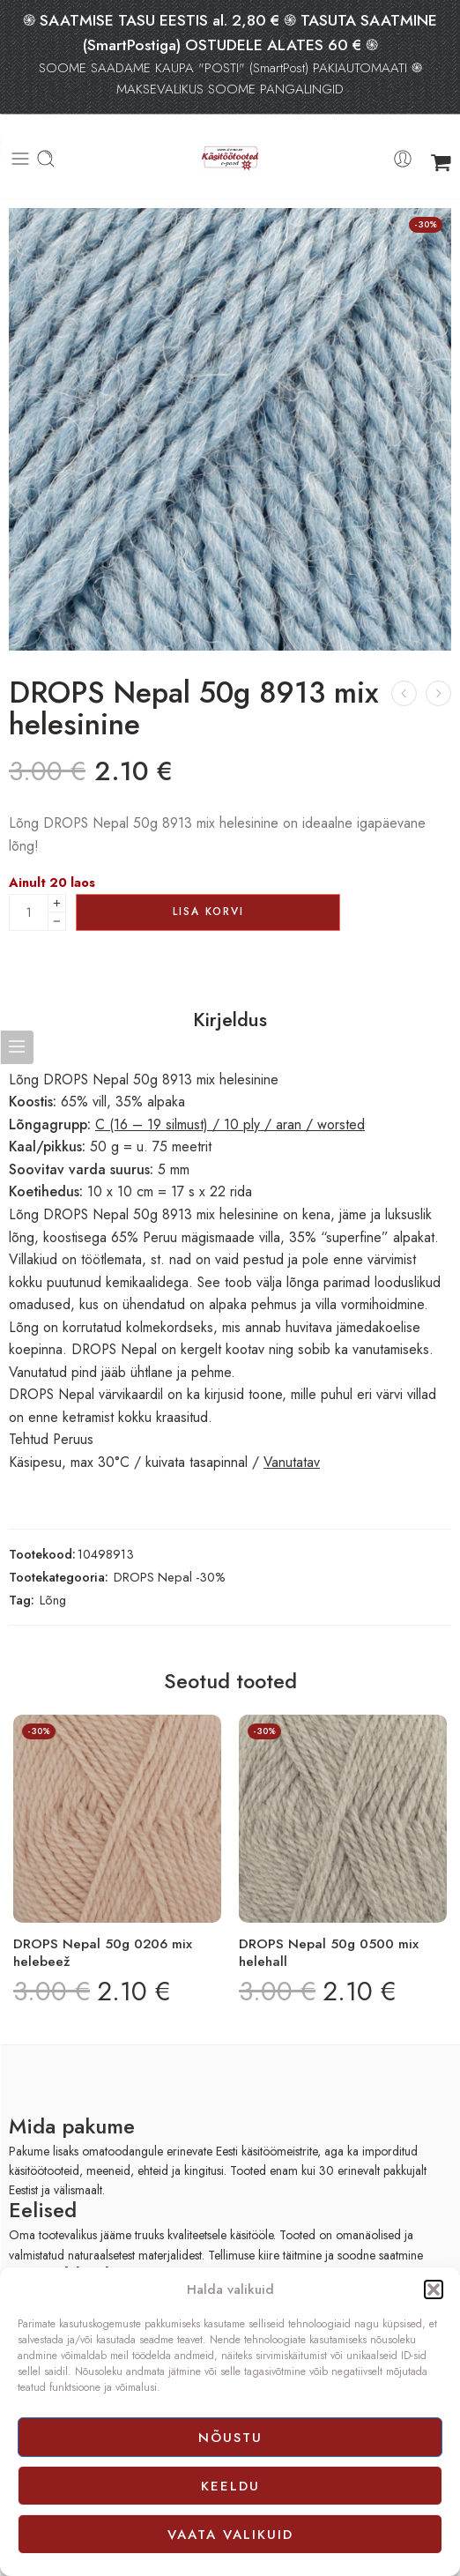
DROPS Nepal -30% (170, 1576)
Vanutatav (291, 1462)
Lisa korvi (208, 911)
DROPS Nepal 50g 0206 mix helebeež (102, 1952)
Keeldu (230, 2486)
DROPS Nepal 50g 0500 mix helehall (329, 1952)
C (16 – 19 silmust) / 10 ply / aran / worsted (230, 1124)
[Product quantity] (28, 912)
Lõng (53, 1599)
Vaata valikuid (230, 2534)
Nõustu (230, 2437)
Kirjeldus (230, 1020)
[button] (433, 2289)
